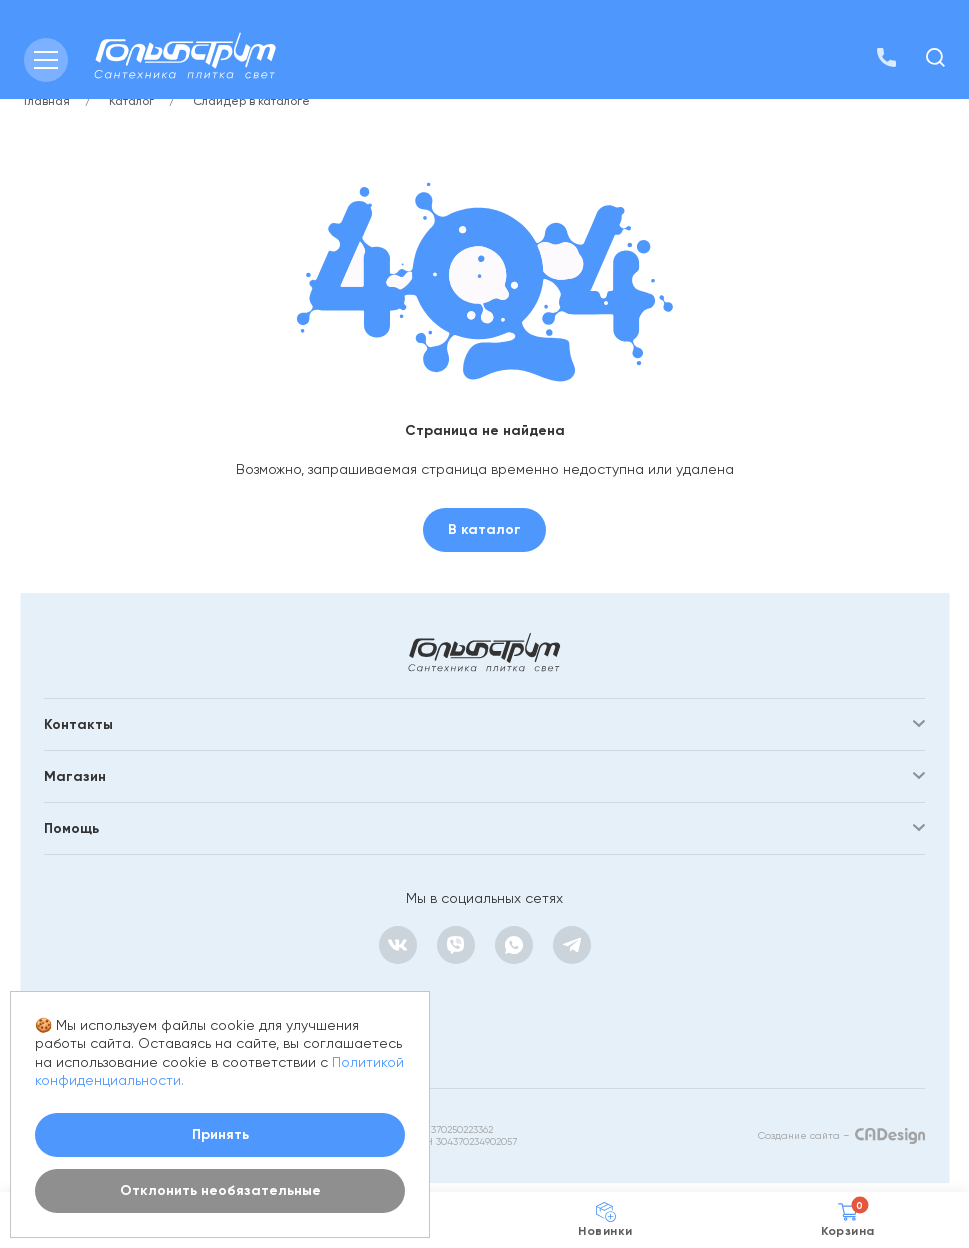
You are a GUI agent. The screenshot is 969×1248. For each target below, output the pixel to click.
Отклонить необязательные (220, 1190)
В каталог (484, 529)
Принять (220, 1134)
